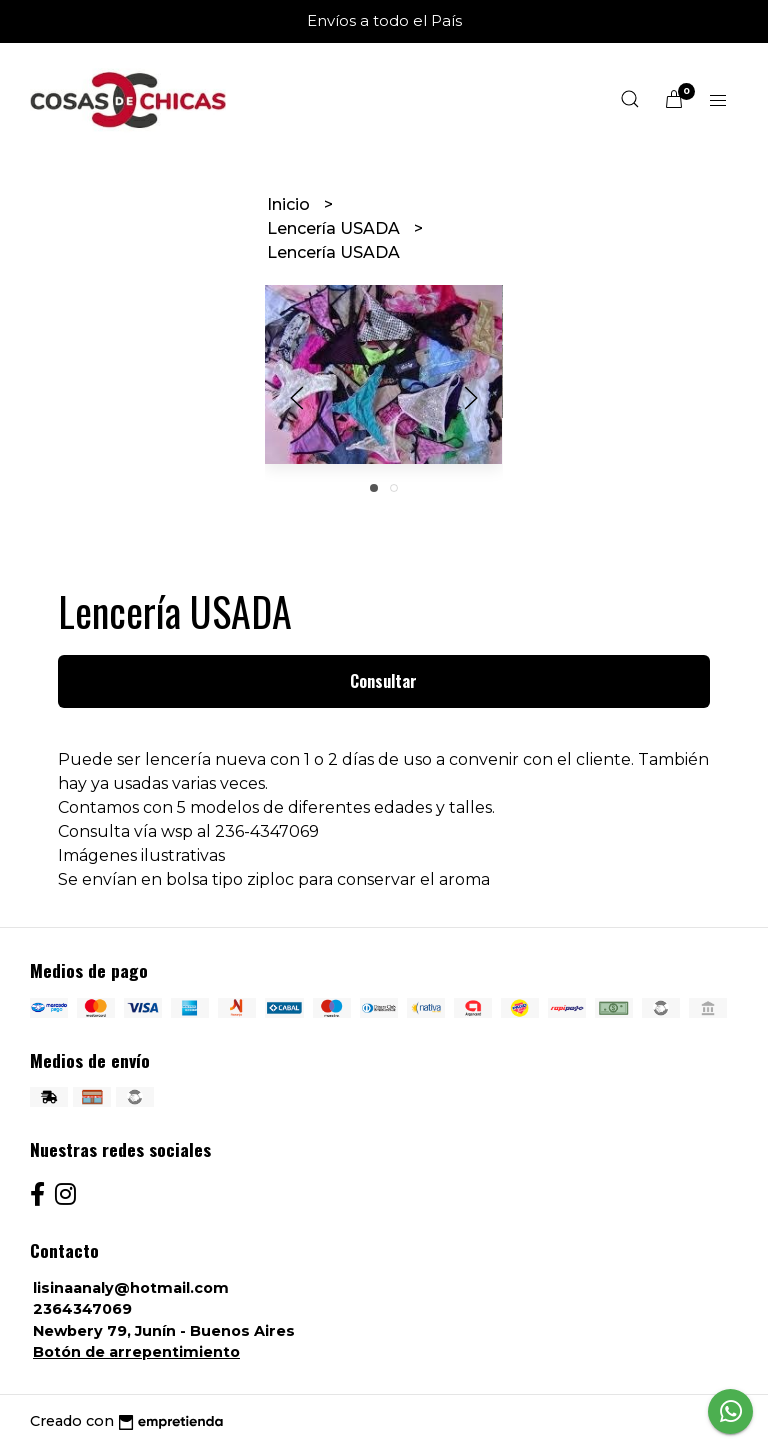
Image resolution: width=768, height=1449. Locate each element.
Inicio (290, 204)
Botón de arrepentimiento (136, 1352)
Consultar (383, 681)
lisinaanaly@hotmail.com (131, 1288)
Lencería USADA (335, 228)
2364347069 (82, 1309)
